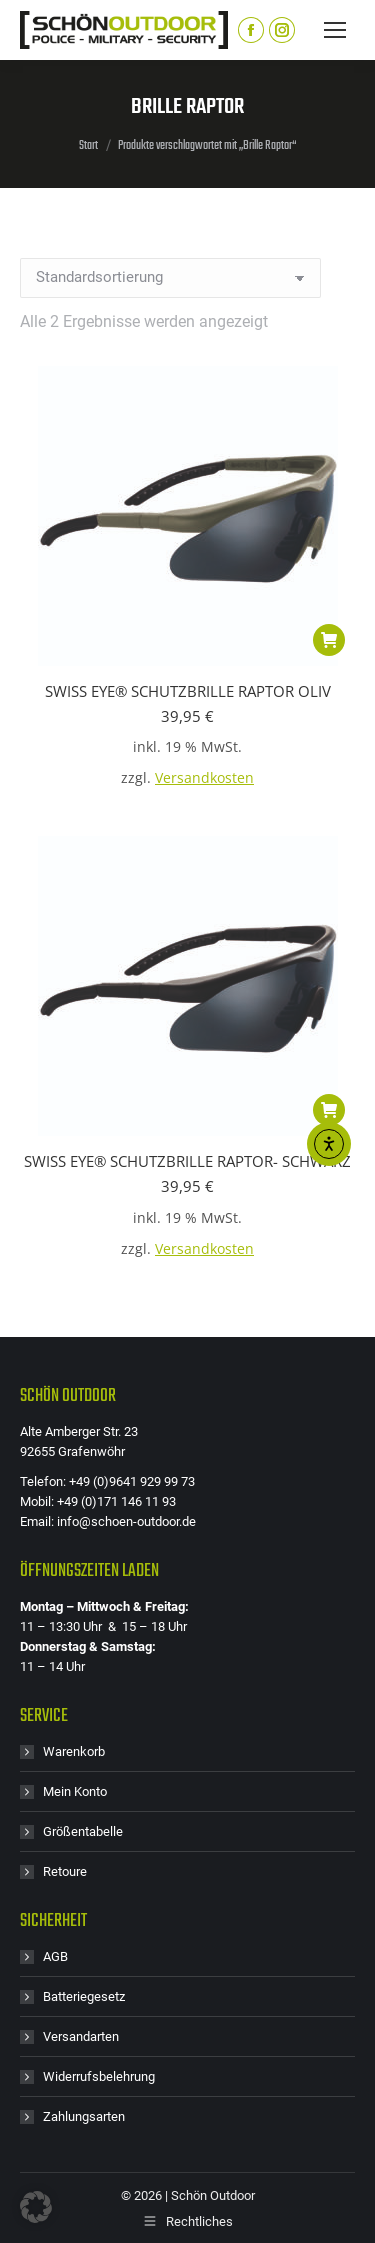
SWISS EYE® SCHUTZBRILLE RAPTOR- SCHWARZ (187, 1161)
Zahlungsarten (84, 2116)
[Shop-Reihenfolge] (170, 278)
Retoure (65, 1871)
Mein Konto (75, 1791)
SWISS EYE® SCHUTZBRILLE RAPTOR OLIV (188, 691)
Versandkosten (204, 778)
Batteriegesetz (84, 1996)
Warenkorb (74, 1751)
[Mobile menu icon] (335, 30)
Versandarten (81, 2036)
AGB (55, 1956)
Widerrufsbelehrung (99, 2076)
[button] (329, 640)
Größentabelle (83, 1831)
